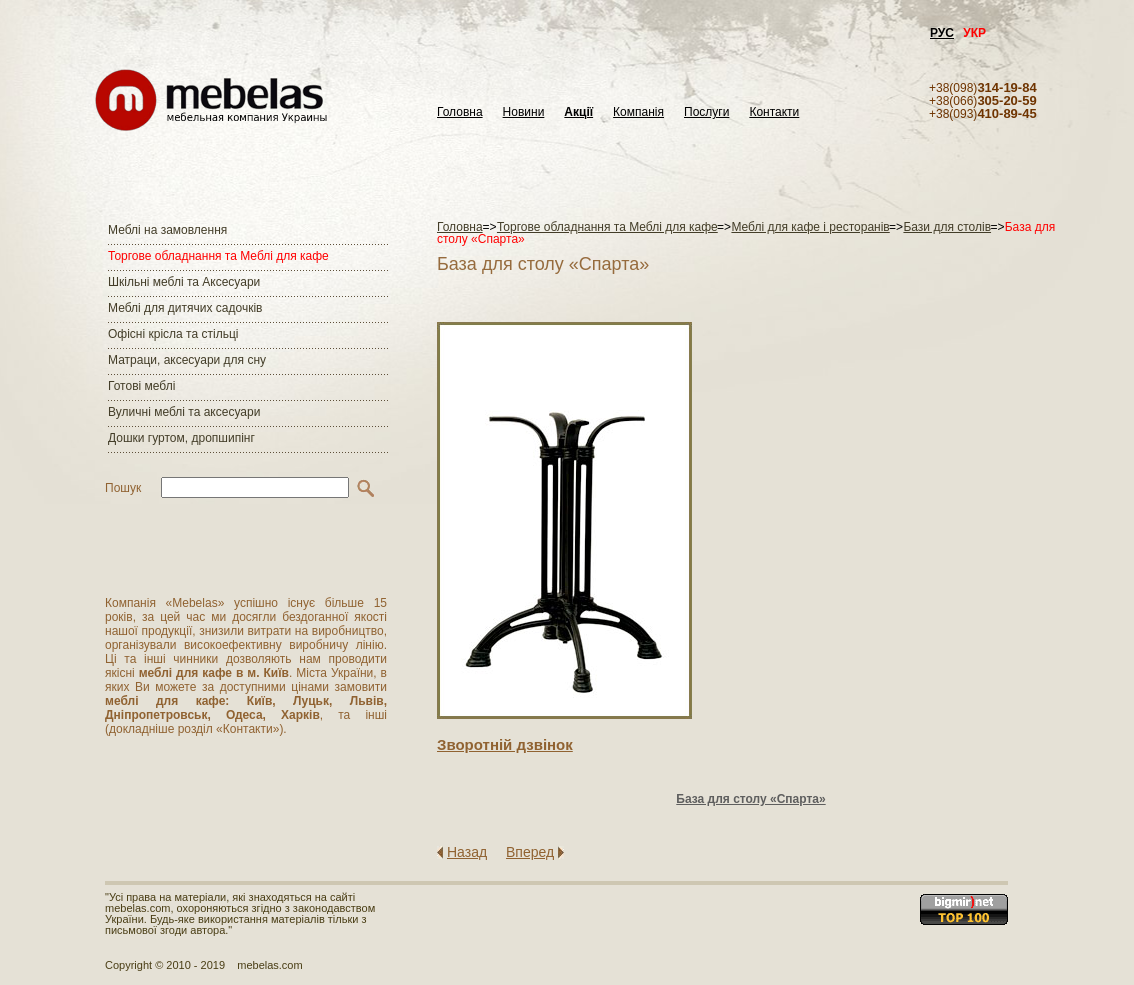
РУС (942, 33)
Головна (460, 112)
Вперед (530, 852)
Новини (524, 112)
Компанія (638, 112)
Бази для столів (947, 227)
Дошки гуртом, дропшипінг (181, 438)
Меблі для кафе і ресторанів (810, 227)
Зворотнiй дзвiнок (505, 744)
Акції (578, 112)
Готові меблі (141, 386)
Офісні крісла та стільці (173, 334)
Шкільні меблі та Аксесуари (184, 282)
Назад (467, 852)
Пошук (123, 488)
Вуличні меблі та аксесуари (184, 412)
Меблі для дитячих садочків (185, 308)
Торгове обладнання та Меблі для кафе (218, 256)
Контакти (774, 112)
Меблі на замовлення (167, 230)
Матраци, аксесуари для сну (187, 360)
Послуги (706, 112)
